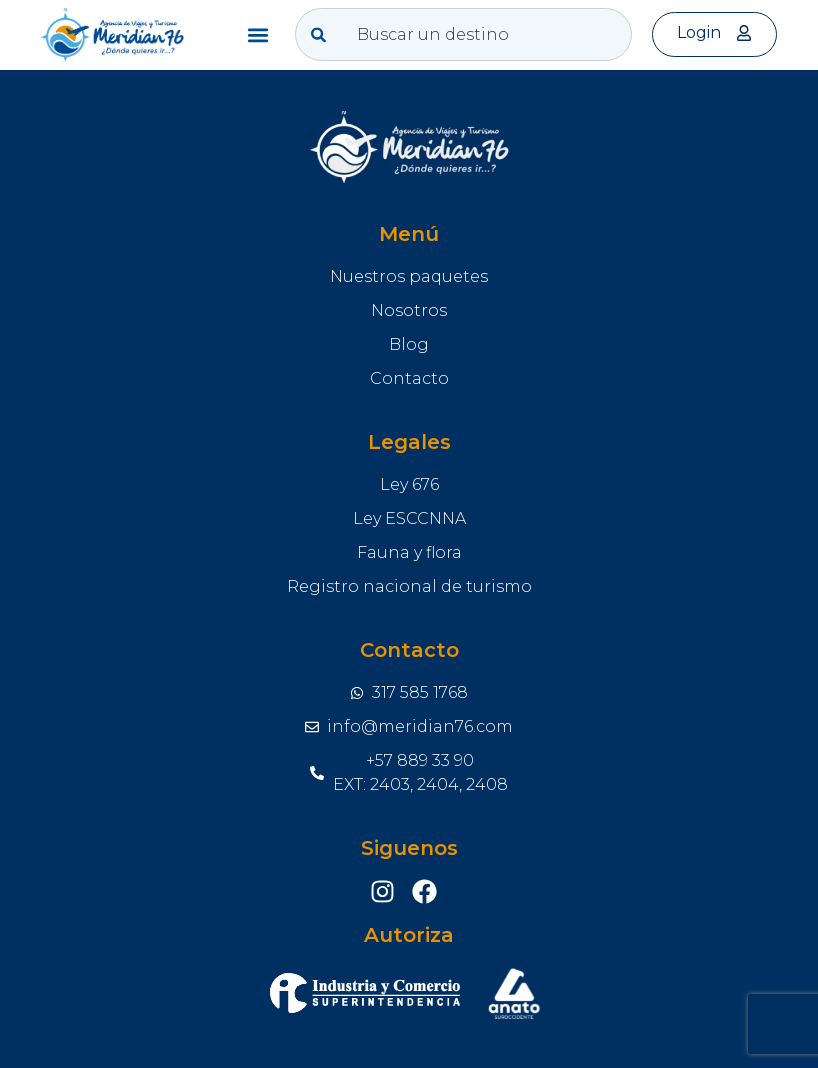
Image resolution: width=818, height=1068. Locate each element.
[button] (258, 34)
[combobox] (463, 34)
